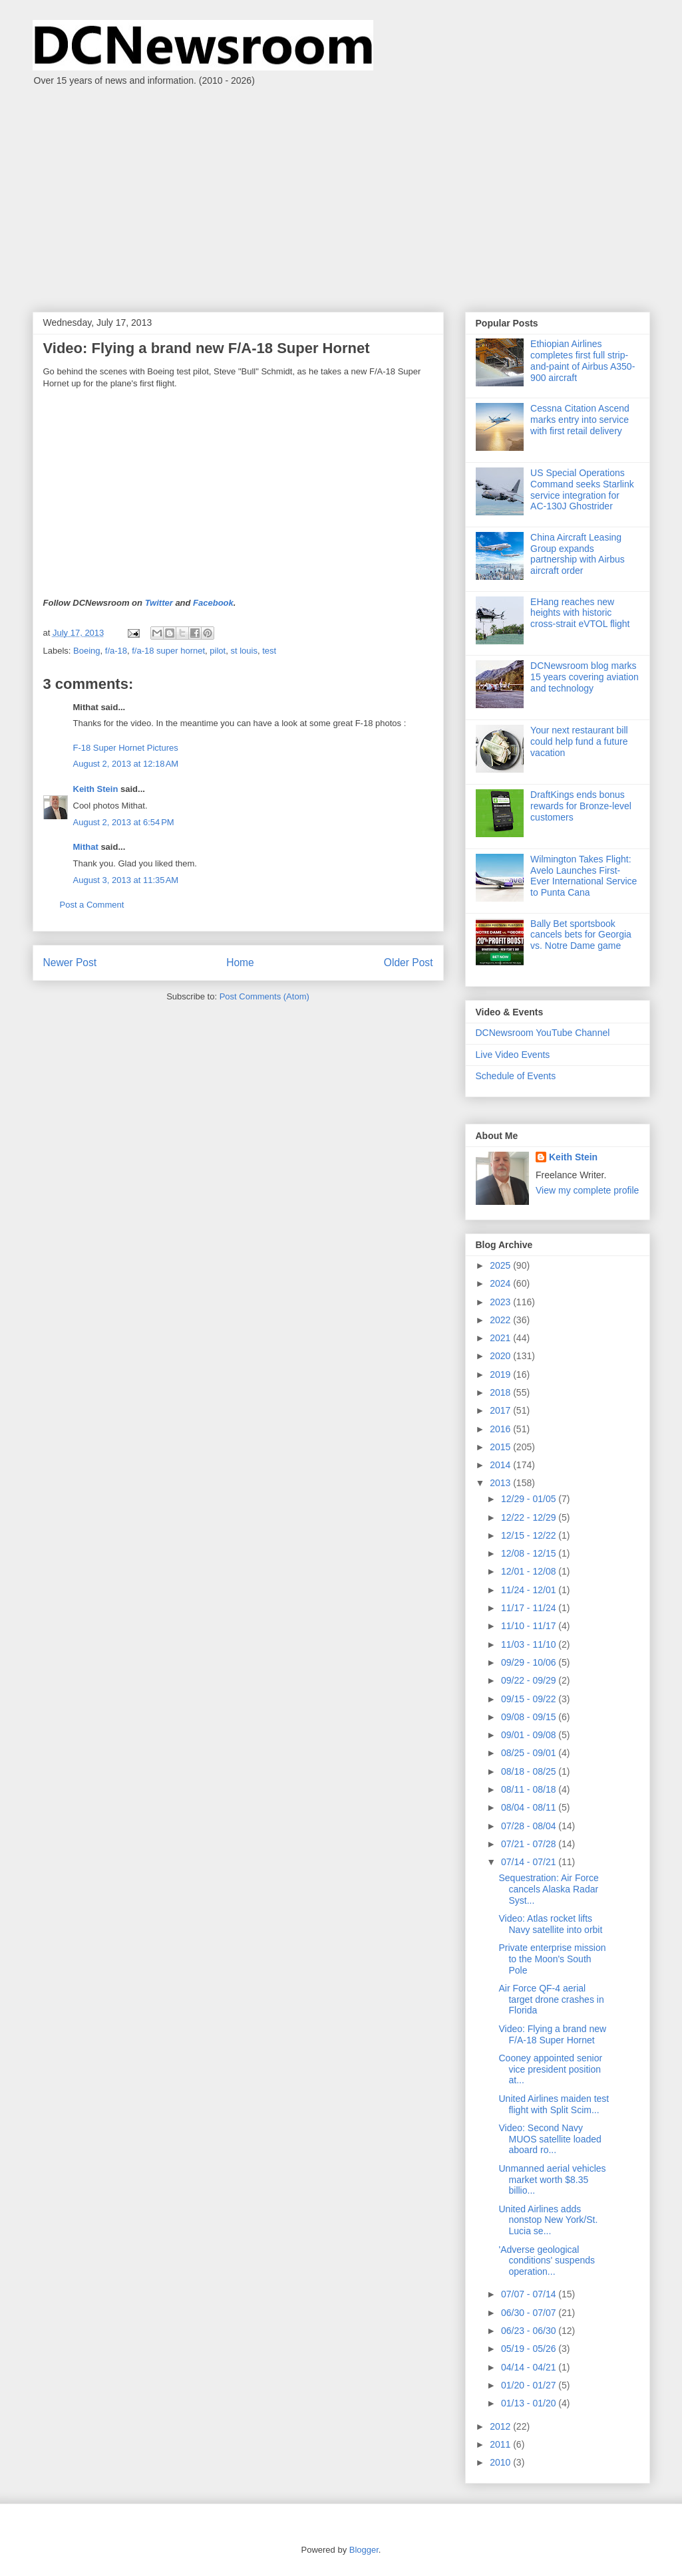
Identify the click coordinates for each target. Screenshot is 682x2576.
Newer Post (70, 962)
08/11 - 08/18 (529, 1789)
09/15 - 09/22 (529, 1699)
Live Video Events (513, 1054)
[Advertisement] (341, 192)
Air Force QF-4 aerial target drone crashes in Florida (550, 1999)
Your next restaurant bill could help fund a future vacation (579, 741)
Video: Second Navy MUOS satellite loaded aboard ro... (549, 2139)
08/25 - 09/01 (529, 1752)
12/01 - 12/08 (529, 1571)
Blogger (364, 2550)
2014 (501, 1465)
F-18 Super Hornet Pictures (125, 748)
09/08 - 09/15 (529, 1717)
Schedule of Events (516, 1076)
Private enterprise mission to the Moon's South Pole (551, 1959)
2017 (501, 1410)
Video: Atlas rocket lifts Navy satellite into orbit (550, 1924)
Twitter (159, 603)
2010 (501, 2462)
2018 (501, 1392)
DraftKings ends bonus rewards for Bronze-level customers (580, 806)
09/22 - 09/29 (529, 1680)
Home (240, 962)
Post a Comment (92, 905)
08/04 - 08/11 (529, 1807)
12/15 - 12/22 (529, 1535)
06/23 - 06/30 (529, 2330)
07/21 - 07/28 (529, 1844)
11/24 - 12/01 (529, 1590)
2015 (501, 1447)
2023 (501, 1302)
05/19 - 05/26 (529, 2348)
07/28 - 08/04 (529, 1826)
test (269, 651)
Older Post (408, 962)
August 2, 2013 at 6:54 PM (123, 822)
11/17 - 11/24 (529, 1608)
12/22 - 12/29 (529, 1517)
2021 (501, 1338)
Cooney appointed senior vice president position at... (550, 2069)
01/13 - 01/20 (529, 2403)
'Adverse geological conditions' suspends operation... (546, 2260)
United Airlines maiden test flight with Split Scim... (553, 2104)
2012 (501, 2426)
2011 (501, 2444)
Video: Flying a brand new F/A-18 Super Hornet (552, 2034)
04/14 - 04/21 (529, 2367)
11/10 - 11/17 (529, 1625)
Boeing (86, 651)
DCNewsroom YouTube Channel (543, 1032)
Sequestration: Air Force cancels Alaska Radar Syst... (548, 1889)
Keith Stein (95, 789)
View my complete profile (587, 1190)
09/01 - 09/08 (529, 1735)
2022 (501, 1320)
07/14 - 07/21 (529, 1862)
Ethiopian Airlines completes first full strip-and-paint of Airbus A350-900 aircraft (582, 360)
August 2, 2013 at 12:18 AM (126, 764)
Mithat (85, 847)
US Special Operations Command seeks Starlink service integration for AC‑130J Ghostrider (582, 489)
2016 (501, 1429)
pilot (218, 651)
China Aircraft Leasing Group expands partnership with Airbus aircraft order (577, 554)
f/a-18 (116, 651)
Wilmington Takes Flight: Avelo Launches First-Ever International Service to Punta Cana (583, 876)
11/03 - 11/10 (529, 1644)
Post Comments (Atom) (264, 996)
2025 (501, 1265)
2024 (501, 1283)
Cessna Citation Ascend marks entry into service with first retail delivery (579, 419)
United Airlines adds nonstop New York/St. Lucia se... (547, 2220)
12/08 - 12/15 (529, 1553)
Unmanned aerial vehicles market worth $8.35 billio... (551, 2179)
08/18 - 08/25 (529, 1771)
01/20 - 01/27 (529, 2385)
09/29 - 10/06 (529, 1662)
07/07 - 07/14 (529, 2294)
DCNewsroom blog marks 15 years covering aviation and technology (584, 677)
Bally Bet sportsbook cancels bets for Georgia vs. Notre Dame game (580, 935)
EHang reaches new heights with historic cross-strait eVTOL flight (579, 613)
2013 (501, 1483)
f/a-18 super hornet (168, 651)
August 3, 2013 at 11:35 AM (126, 880)
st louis (243, 651)
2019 (501, 1374)
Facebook (213, 603)
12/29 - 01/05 (529, 1498)
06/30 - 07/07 (529, 2312)
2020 (501, 1356)
